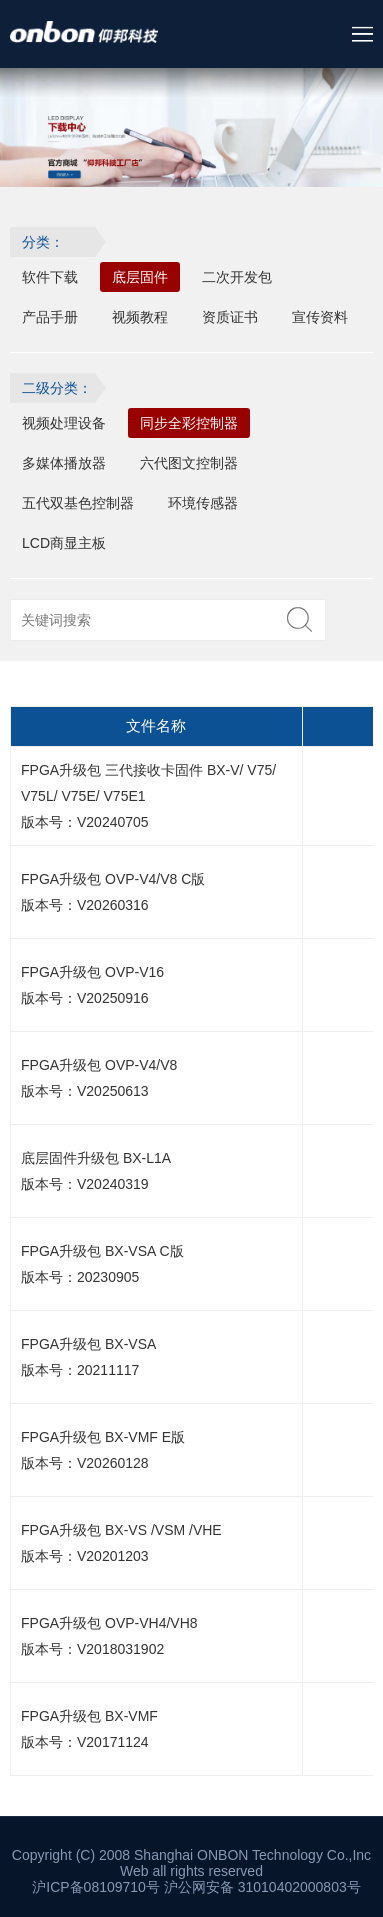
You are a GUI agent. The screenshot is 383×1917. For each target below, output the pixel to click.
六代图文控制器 (189, 463)
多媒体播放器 (64, 463)
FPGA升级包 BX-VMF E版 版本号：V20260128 (103, 1450)
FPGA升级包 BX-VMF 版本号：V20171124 (89, 1729)
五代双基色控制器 (78, 503)
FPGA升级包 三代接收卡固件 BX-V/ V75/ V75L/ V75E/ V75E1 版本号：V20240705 (148, 796)
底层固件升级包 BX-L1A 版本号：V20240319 (96, 1171)
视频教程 (140, 317)
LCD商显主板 (64, 543)
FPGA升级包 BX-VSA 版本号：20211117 (88, 1357)
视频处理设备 (64, 423)
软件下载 (50, 277)
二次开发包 (237, 277)
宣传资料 (320, 317)
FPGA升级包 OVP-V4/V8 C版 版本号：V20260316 (113, 892)
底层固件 (140, 277)
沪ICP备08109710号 (96, 1887)
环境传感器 (203, 503)
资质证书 (230, 317)
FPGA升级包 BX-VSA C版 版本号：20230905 (102, 1264)
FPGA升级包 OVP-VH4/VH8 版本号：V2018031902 (109, 1636)
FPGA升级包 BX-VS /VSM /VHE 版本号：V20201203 (121, 1543)
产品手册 (50, 317)
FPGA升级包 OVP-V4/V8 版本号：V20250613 (99, 1078)
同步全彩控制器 (189, 423)
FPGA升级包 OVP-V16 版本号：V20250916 (92, 985)
